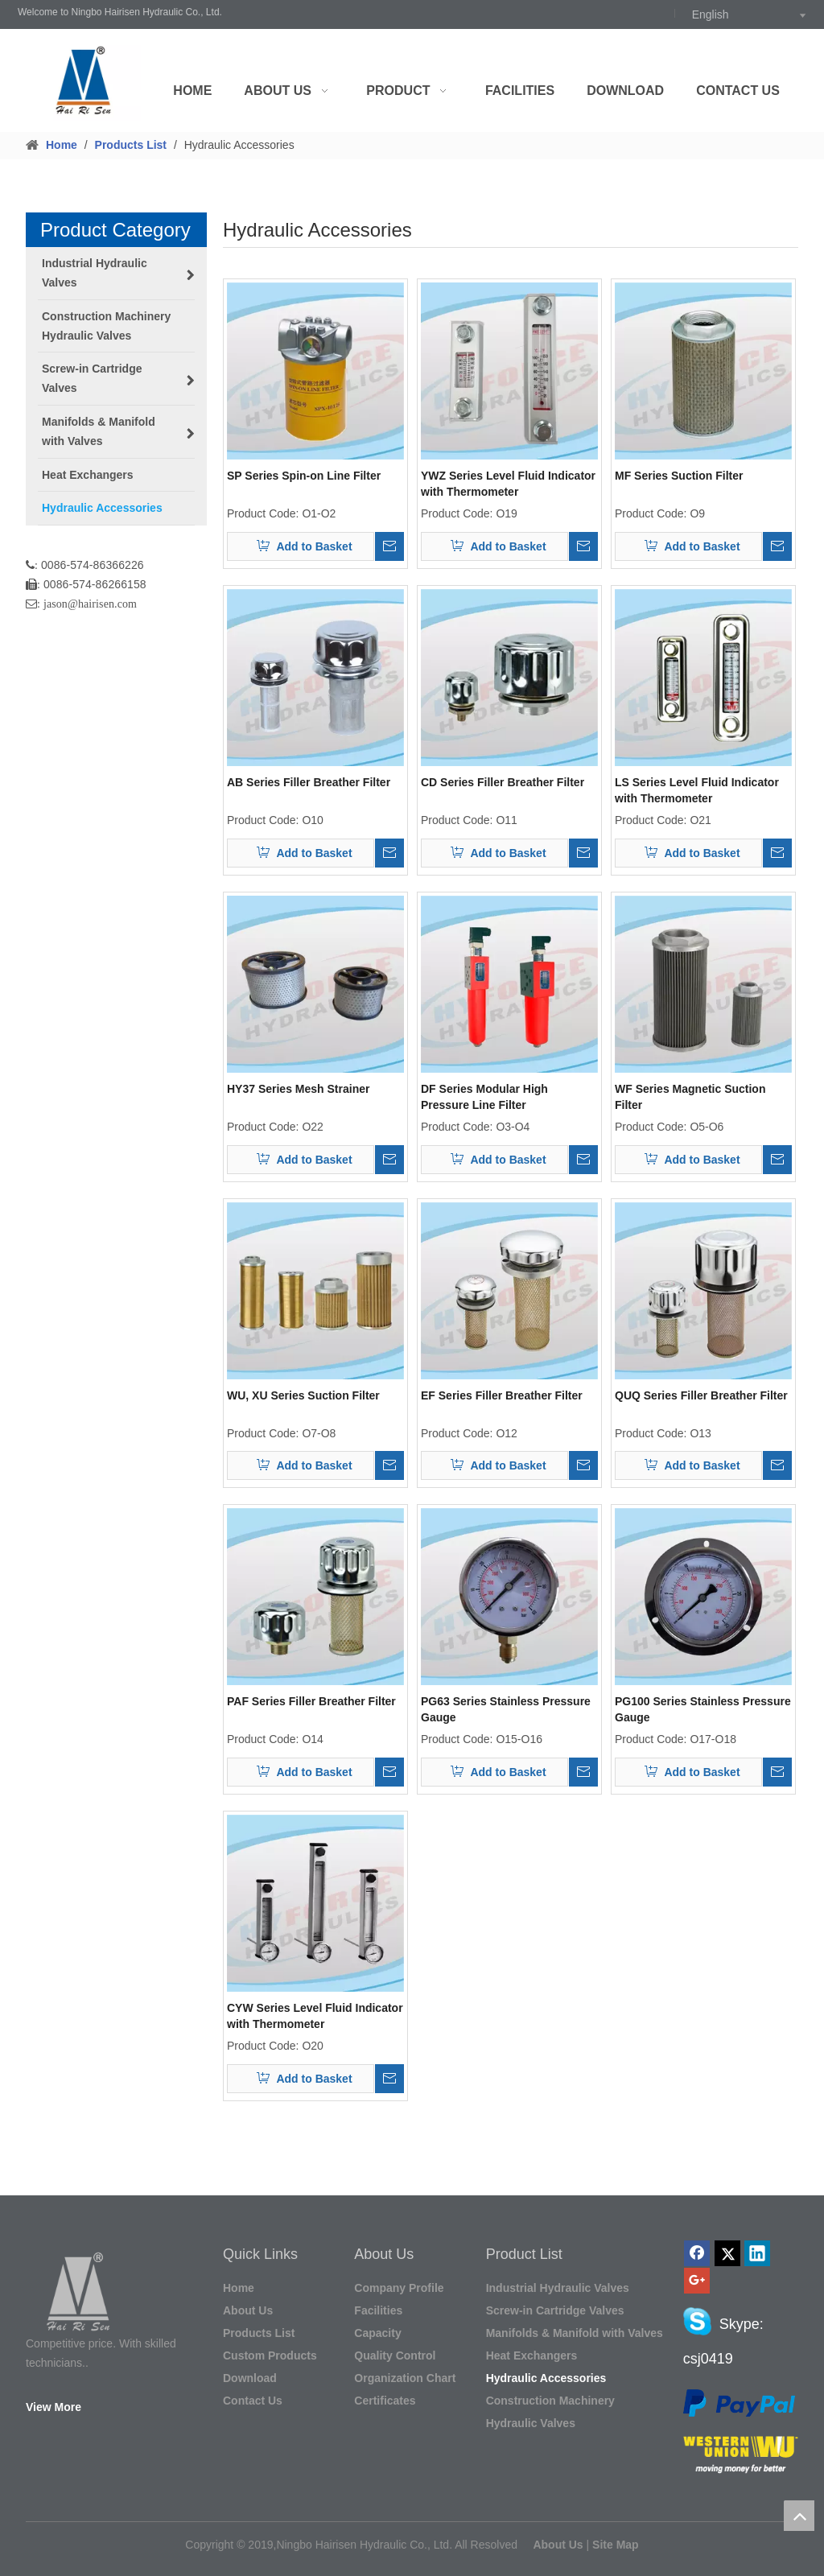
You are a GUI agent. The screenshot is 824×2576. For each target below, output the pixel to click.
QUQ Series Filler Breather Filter (701, 1395)
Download (250, 2378)
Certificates (384, 2400)
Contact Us (252, 2400)
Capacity (377, 2333)
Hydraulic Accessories (546, 2378)
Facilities (378, 2310)
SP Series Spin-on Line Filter (304, 475)
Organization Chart (404, 2378)
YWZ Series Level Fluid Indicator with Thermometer (508, 483)
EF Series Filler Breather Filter (502, 1395)
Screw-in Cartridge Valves (555, 2310)
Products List (259, 2333)
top (799, 2515)
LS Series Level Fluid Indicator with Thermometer (697, 790)
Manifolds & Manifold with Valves (574, 2333)
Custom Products (270, 2355)
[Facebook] (697, 2253)
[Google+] (697, 2281)
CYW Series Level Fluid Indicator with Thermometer (315, 2015)
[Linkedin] (757, 2253)
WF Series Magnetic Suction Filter (690, 1096)
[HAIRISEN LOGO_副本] (81, 2295)
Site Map (615, 2544)
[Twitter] (727, 2253)
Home (238, 2287)
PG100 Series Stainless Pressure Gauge (703, 1709)
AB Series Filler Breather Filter (308, 782)
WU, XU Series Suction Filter (303, 1395)
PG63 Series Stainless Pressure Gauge (506, 1709)
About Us (248, 2310)
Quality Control (394, 2355)
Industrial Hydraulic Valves (557, 2287)
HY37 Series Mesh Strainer (298, 1088)
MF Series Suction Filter (679, 475)
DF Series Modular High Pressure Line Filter (484, 1096)
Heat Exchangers (532, 2355)
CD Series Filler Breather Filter (502, 782)
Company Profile (398, 2287)
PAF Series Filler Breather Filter (311, 1701)
